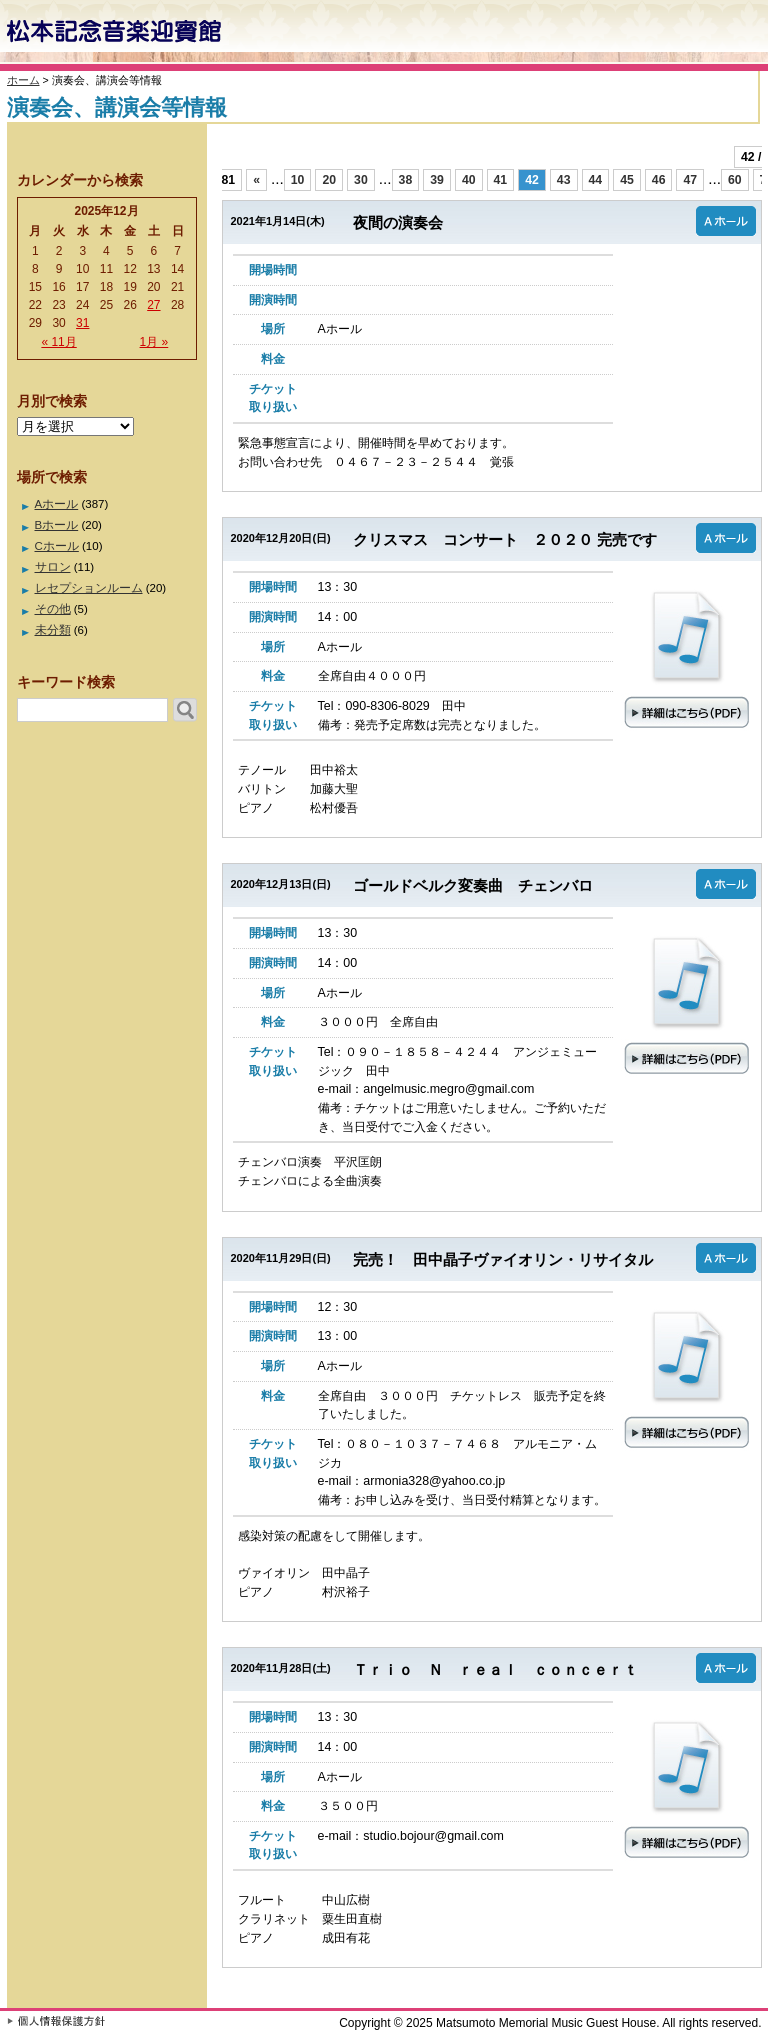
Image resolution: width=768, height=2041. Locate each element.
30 (361, 180)
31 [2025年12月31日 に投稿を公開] (82, 323)
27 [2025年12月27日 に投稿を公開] (153, 305)
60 (735, 180)
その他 (53, 609)
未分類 (53, 630)
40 (469, 180)
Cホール (57, 546)
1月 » (154, 342)
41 (501, 180)
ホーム (23, 80)
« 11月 (58, 342)
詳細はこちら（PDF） (686, 656)
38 (406, 180)
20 (329, 180)
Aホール (57, 504)
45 (627, 180)
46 (659, 180)
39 (437, 180)
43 (564, 180)
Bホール (57, 525)
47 (690, 180)
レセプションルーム (89, 588)
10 (298, 180)
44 (596, 180)
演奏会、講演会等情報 (117, 107)
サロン (53, 567)
